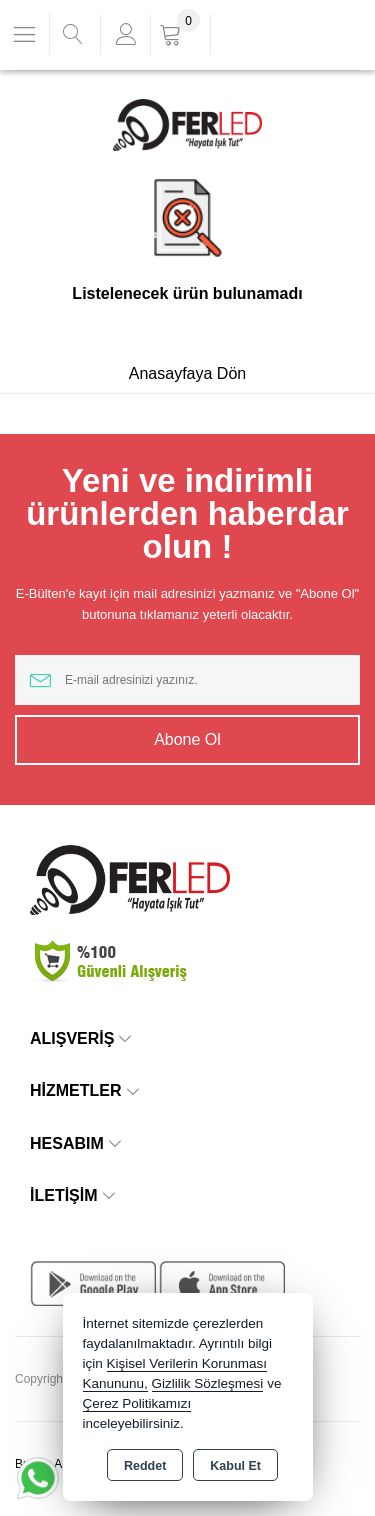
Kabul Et (235, 1466)
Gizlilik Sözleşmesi (208, 1383)
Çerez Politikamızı (137, 1403)
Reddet (145, 1466)
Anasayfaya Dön (187, 373)
